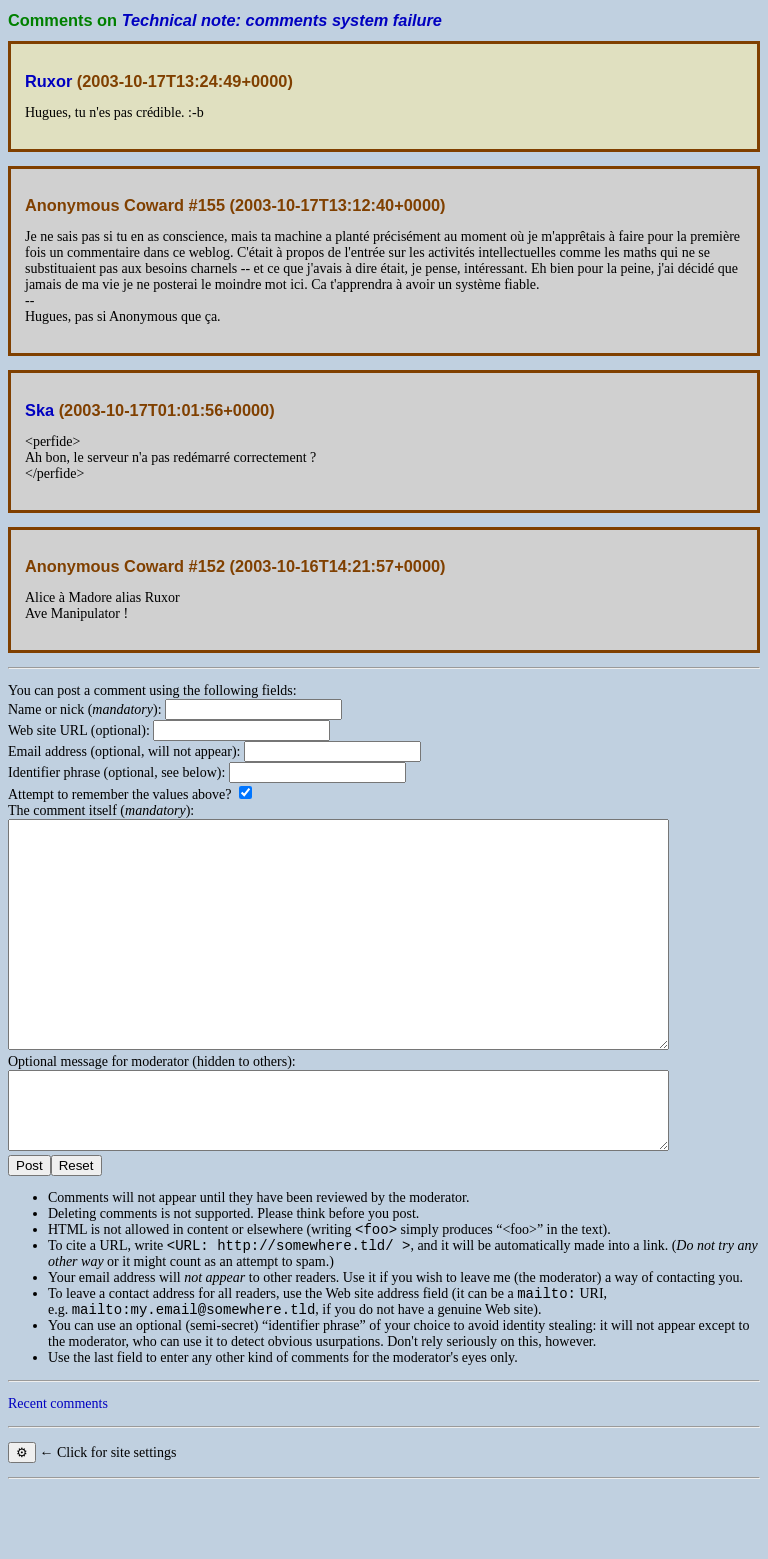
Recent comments (58, 1475)
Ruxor (48, 81)
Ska (39, 410)
